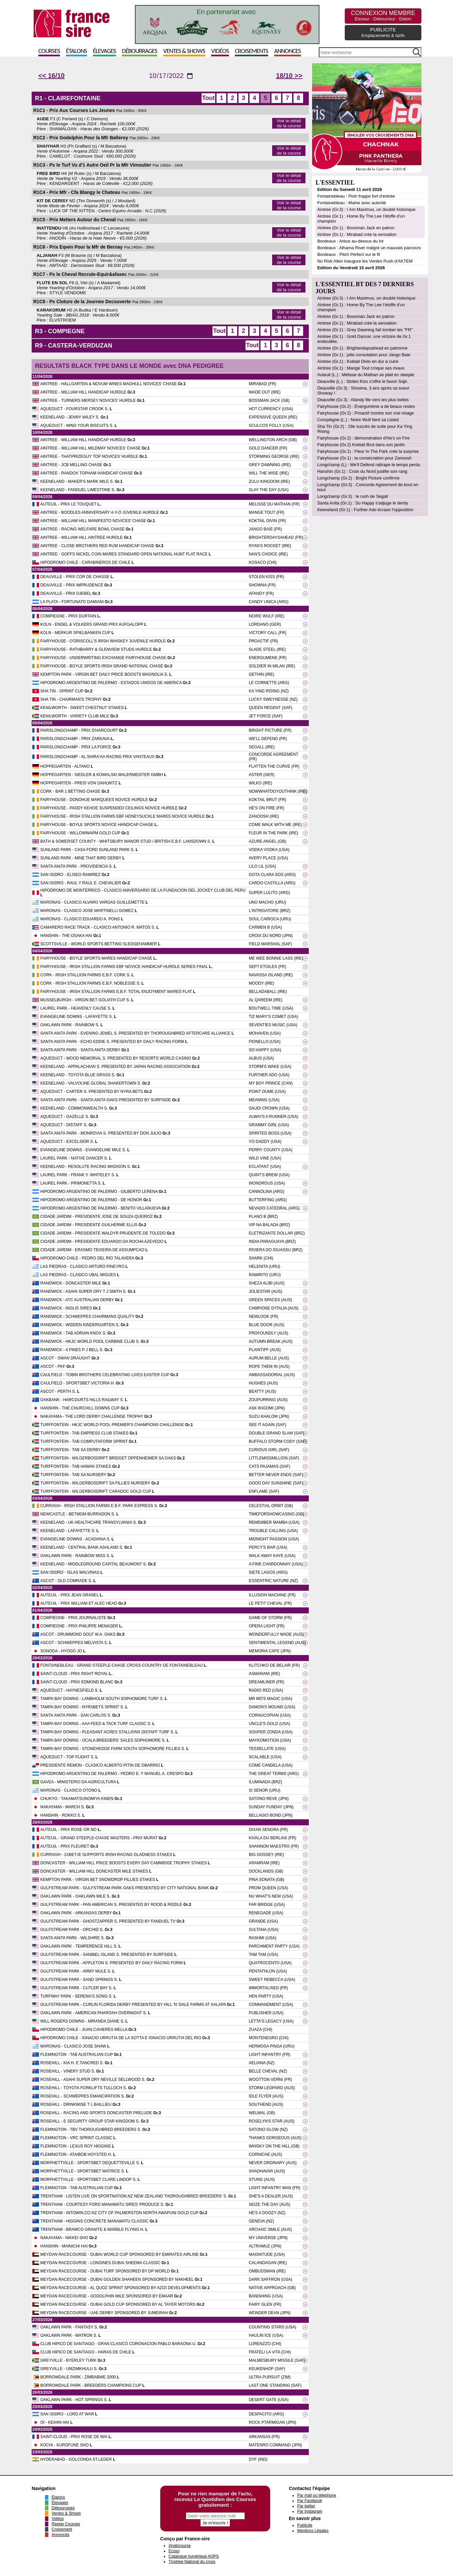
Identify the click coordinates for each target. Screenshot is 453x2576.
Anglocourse (180, 2545)
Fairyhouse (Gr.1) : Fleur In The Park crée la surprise (368, 451)
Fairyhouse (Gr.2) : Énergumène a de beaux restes (366, 406)
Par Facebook (309, 2500)
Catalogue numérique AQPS (194, 2556)
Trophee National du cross (192, 2561)
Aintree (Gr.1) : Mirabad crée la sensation (356, 234)
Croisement (62, 2529)
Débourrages (139, 51)
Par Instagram (309, 2511)
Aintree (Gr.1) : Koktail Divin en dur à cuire (357, 361)
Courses (49, 51)
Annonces (287, 51)
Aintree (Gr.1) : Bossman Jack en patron (355, 227)
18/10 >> (289, 75)
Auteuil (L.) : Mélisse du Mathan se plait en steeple (365, 374)
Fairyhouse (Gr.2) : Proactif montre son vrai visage (365, 413)
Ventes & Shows (184, 51)
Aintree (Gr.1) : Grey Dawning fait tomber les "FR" (365, 329)
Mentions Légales (312, 2530)
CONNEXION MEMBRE (383, 15)
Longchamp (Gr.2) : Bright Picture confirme (358, 477)
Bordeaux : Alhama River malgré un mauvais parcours (369, 247)
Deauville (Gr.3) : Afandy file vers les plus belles (363, 399)
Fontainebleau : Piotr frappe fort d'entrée (356, 196)
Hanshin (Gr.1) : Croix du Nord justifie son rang (362, 471)
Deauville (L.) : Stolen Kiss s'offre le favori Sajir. (362, 381)
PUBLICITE (383, 32)
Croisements (251, 51)
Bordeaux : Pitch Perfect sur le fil (348, 254)
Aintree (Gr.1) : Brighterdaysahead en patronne (362, 348)
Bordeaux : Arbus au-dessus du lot (350, 241)
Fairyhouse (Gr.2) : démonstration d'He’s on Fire (363, 437)
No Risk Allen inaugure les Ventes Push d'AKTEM (364, 261)
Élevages (104, 51)
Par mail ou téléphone (316, 2495)
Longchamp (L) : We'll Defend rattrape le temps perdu (368, 464)
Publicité (304, 2525)
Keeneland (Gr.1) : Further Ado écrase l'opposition (365, 509)
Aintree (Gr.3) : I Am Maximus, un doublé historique (366, 209)
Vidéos (220, 51)
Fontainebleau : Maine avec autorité (351, 202)
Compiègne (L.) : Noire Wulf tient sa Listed (358, 419)
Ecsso (174, 2551)
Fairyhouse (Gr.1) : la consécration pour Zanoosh (364, 457)
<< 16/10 (51, 75)
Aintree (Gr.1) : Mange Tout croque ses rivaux (360, 368)
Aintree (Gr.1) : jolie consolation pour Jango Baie (363, 354)
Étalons (76, 51)
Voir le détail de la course (289, 123)
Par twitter (306, 2506)
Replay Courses (66, 2524)
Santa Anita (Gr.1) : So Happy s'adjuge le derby (362, 502)
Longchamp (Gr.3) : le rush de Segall (352, 496)
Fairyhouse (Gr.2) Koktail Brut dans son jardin (361, 444)
